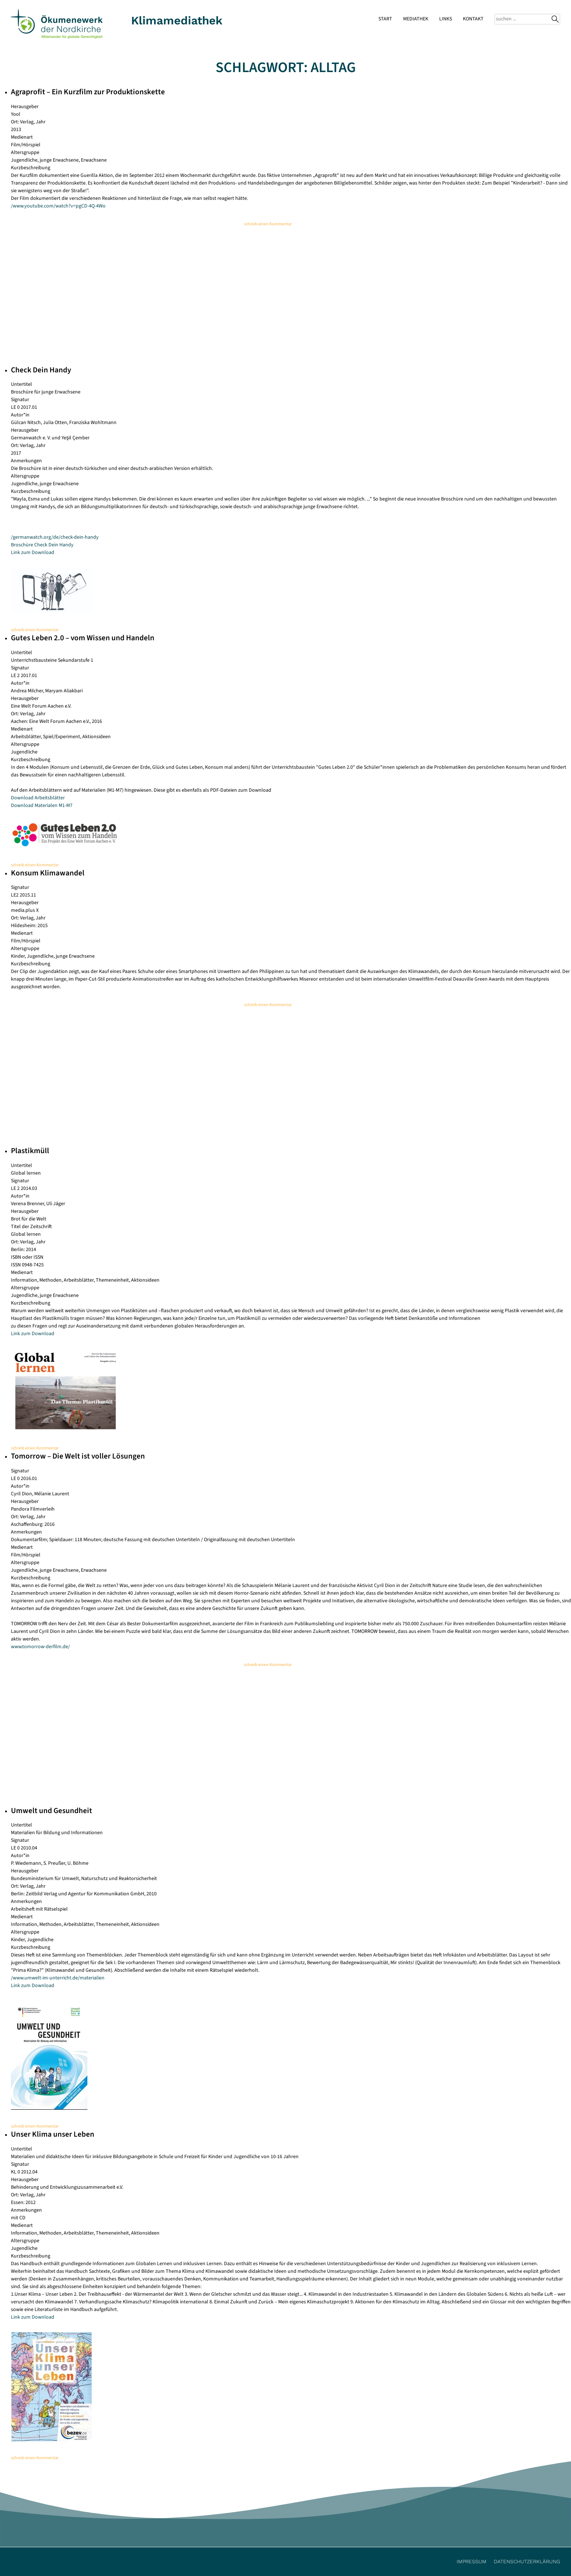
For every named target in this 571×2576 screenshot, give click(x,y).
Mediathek (415, 19)
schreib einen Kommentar (268, 224)
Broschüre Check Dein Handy (42, 545)
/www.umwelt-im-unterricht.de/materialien (58, 1978)
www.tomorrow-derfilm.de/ (40, 1646)
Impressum (472, 2561)
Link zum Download (32, 552)
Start (385, 19)
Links (445, 19)
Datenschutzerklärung (527, 2561)
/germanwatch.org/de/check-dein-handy (55, 537)
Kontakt (473, 19)
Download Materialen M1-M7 (41, 805)
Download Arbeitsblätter (38, 798)
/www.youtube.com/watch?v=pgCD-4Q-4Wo (58, 206)
